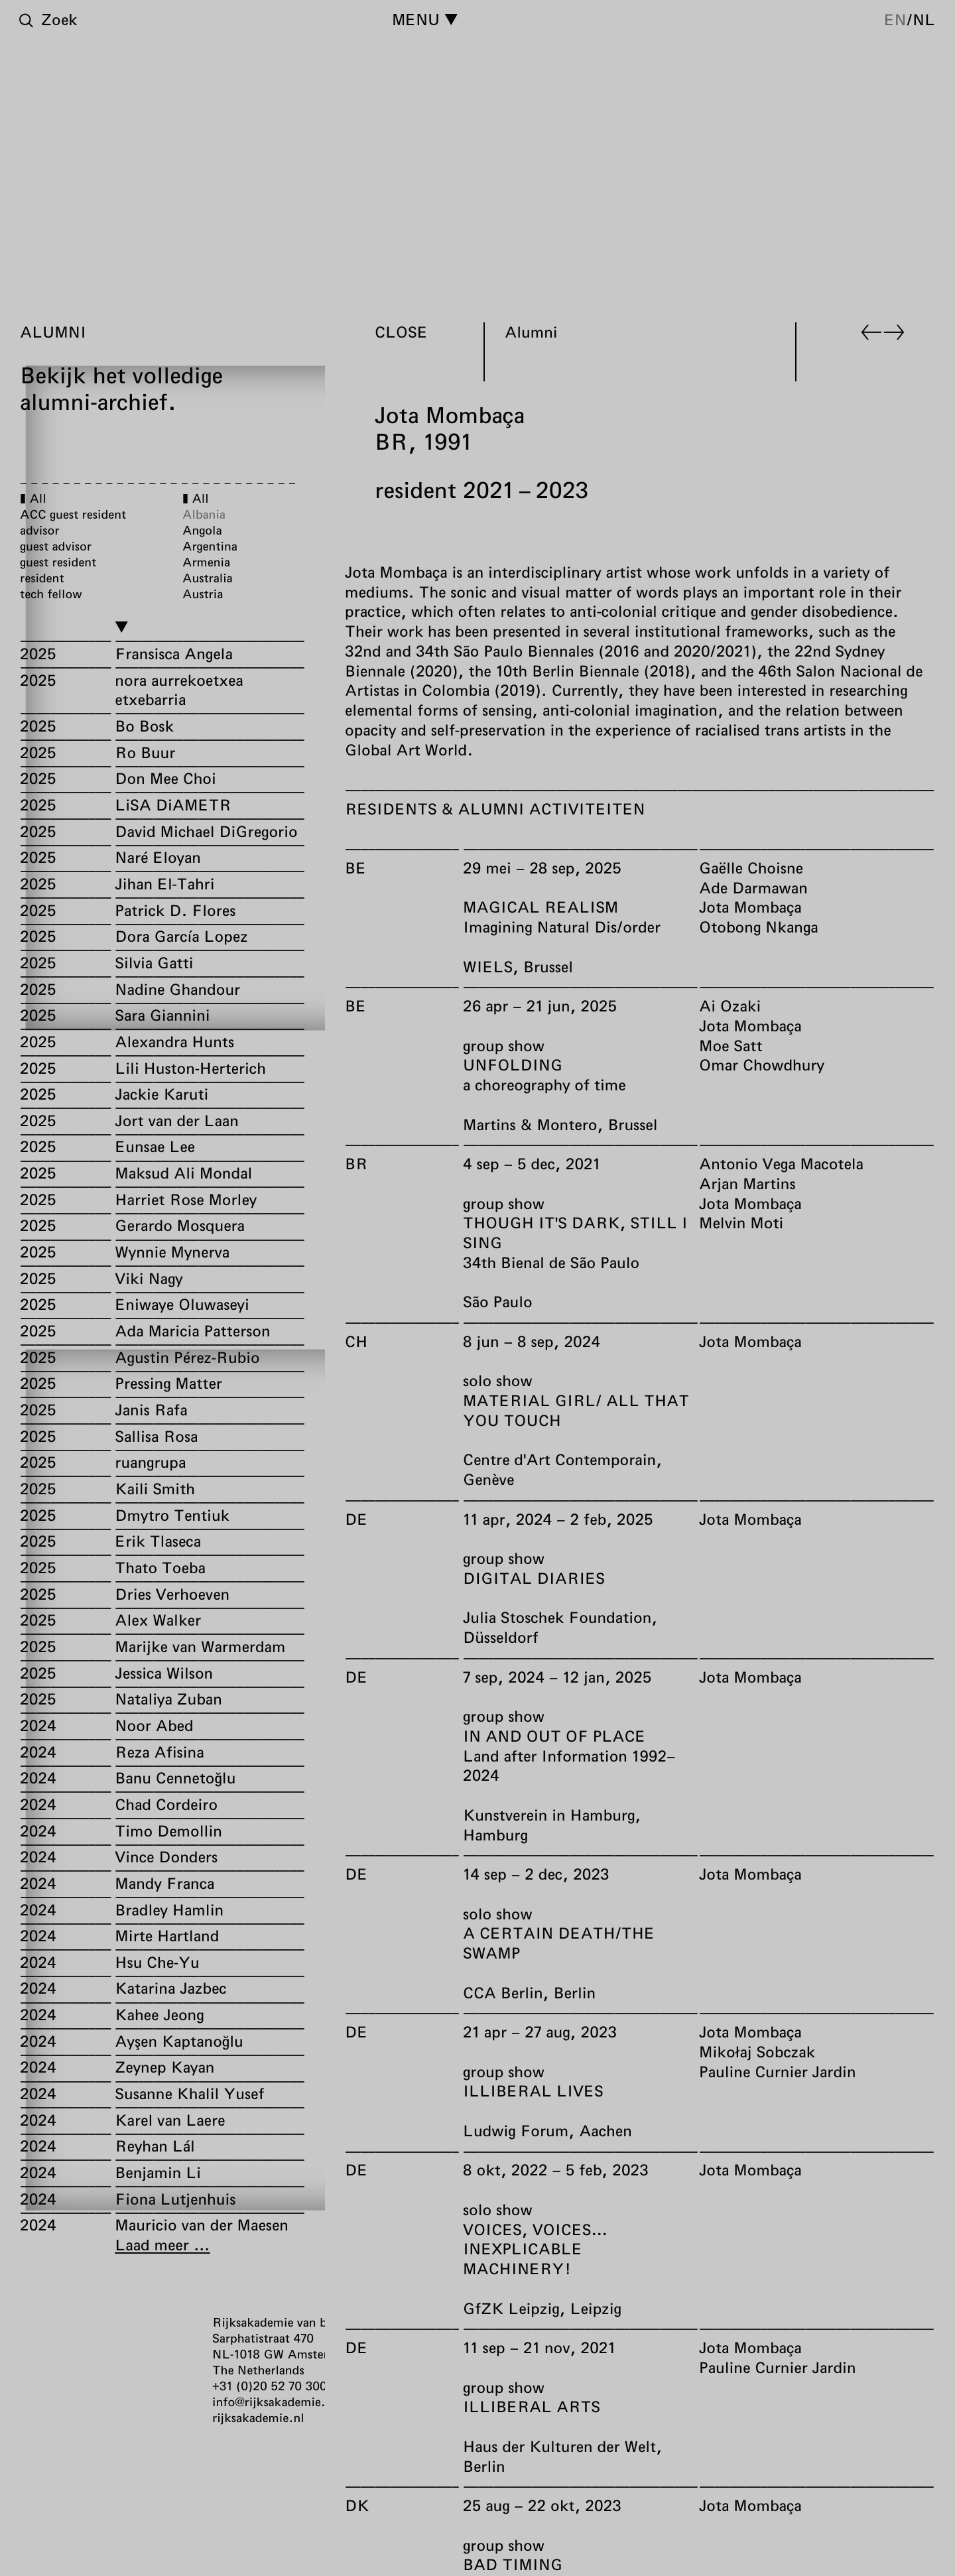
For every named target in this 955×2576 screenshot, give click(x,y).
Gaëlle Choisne (751, 867)
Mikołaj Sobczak (757, 2051)
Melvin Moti (741, 1223)
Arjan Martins (747, 1183)
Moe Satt (731, 1045)
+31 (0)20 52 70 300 (269, 2385)
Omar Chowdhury (761, 1065)
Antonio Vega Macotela (781, 1163)
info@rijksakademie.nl (274, 2401)
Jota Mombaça (750, 907)
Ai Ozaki (730, 1005)
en (895, 19)
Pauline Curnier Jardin (777, 2071)
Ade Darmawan (753, 887)
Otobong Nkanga (758, 926)
